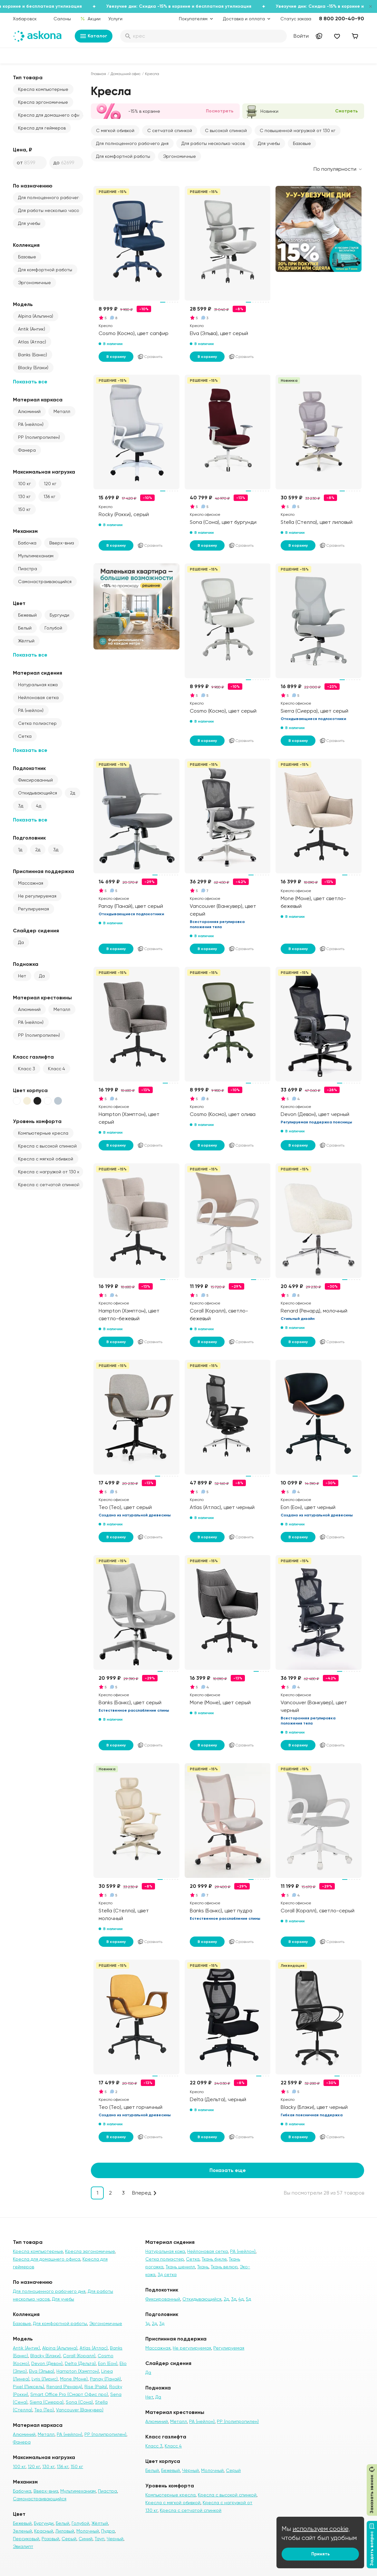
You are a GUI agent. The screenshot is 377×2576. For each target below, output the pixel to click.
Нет (22, 975)
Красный (43, 2530)
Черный (115, 2538)
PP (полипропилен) (39, 437)
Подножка (25, 964)
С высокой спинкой (226, 130)
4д (38, 805)
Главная (98, 74)
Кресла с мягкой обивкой (45, 1158)
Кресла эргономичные (43, 102)
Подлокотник (29, 768)
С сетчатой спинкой (169, 130)
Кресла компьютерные (43, 89)
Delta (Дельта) (80, 2363)
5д (248, 2299)
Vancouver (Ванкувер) (79, 2409)
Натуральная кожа (38, 684)
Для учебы (29, 223)
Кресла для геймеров (42, 127)
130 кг (24, 496)
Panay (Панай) (105, 2378)
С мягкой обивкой (115, 130)
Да (21, 942)
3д (20, 805)
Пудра (108, 2530)
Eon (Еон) (107, 2363)
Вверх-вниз (61, 542)
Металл (61, 411)
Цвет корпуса (30, 1090)
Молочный (87, 2530)
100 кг (24, 483)
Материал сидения (37, 673)
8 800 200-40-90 (341, 18)
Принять (320, 2554)
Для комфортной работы (45, 269)
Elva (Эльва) (41, 2371)
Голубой (53, 627)
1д (20, 849)
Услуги (115, 18)
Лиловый (64, 2530)
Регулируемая (33, 908)
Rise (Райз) (95, 2386)
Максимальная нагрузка (44, 472)
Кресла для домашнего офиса (50, 115)
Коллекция (26, 245)
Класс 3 (26, 1068)
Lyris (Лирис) (45, 2378)
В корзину (116, 356)
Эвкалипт (23, 2546)
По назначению (33, 186)
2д (72, 792)
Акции (90, 18)
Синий (85, 2538)
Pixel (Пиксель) (28, 2386)
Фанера (27, 450)
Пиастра (27, 568)
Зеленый (22, 2530)
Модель (23, 304)
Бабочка (27, 542)
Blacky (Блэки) (33, 367)
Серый (69, 2538)
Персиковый (26, 2538)
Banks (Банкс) (32, 354)
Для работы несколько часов (50, 210)
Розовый (50, 2538)
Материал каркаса (38, 400)
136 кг (49, 496)
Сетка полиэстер (37, 723)
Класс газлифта (33, 1057)
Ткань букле (214, 2259)
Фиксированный (35, 780)
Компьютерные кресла (43, 1133)
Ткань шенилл (180, 2266)
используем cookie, (321, 2529)
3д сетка (167, 2274)
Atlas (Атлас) (32, 341)
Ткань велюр (224, 2266)
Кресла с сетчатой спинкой (49, 1184)
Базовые (27, 256)
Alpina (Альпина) (35, 316)
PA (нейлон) (31, 424)
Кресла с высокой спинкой (47, 1146)
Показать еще (227, 2170)
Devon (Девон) (47, 2363)
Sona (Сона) (79, 2402)
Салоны (62, 18)
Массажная (30, 883)
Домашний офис (125, 74)
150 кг (24, 509)
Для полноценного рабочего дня (50, 197)
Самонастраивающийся (45, 581)
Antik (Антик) (31, 329)
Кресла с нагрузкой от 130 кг (50, 1171)
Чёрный (190, 2470)
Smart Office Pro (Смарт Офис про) (69, 2394)
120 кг (50, 483)
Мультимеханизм (35, 555)
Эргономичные (34, 282)
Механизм (25, 531)
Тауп (99, 2538)
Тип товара (28, 77)
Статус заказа (295, 18)
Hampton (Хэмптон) (77, 2371)
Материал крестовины (42, 998)
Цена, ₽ (22, 150)
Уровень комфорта (37, 1121)
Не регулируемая (37, 896)
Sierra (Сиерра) (46, 2402)
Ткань (202, 2266)
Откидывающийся (37, 792)
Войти (301, 36)
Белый (25, 627)
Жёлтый (26, 640)
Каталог (93, 36)
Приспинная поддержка (43, 871)
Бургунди (59, 615)
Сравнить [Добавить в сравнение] (149, 356)
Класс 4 (56, 1068)
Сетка (25, 736)
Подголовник (29, 838)
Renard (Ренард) (64, 2386)
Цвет (19, 603)
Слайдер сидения (36, 931)
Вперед (141, 2193)
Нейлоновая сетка (38, 697)
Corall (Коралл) (79, 2355)
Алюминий (29, 411)
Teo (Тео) (44, 2409)
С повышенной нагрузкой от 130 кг (297, 130)
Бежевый (27, 615)
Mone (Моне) (74, 2378)
